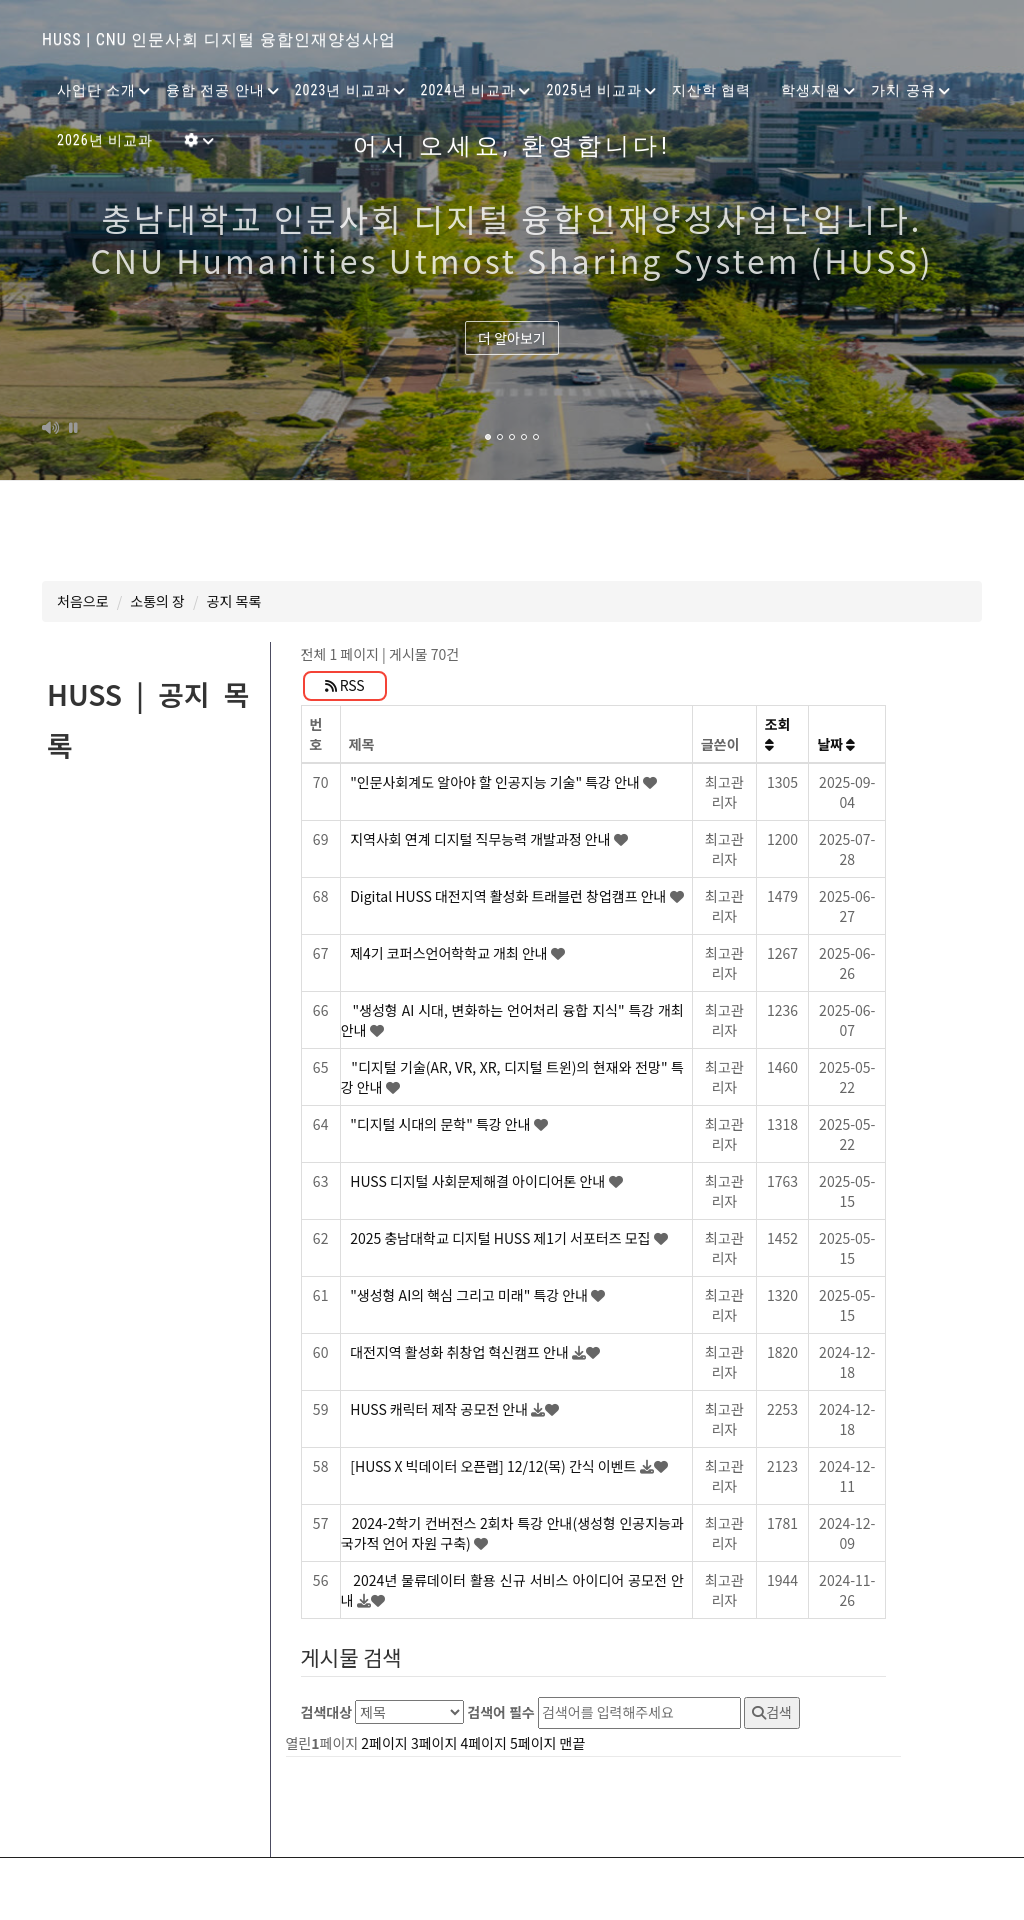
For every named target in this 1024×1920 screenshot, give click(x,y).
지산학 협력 (711, 90)
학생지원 (811, 90)
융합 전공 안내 (215, 90)
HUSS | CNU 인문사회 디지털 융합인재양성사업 (219, 39)
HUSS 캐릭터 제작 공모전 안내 (440, 1409)
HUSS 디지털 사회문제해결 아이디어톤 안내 (479, 1181)
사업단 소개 (96, 90)
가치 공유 (903, 90)
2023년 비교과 (343, 90)
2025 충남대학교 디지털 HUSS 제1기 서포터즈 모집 (501, 1238)
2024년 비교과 (469, 90)
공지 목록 (234, 601)
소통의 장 (157, 601)
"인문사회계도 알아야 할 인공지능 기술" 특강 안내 (496, 782)
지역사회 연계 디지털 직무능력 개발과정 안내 (482, 839)
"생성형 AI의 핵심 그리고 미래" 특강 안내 (470, 1295)
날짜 (836, 744)
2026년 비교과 (105, 140)
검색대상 (327, 1712)
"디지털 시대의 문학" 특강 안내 (442, 1124)
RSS (345, 685)
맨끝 (573, 1743)
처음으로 (83, 601)
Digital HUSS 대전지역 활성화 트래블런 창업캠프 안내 (509, 896)
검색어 (501, 1712)
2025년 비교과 (594, 90)
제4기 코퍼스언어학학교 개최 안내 (450, 953)
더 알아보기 (512, 338)
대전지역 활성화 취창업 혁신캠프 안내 (461, 1352)
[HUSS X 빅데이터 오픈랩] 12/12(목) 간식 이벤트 (494, 1466)
